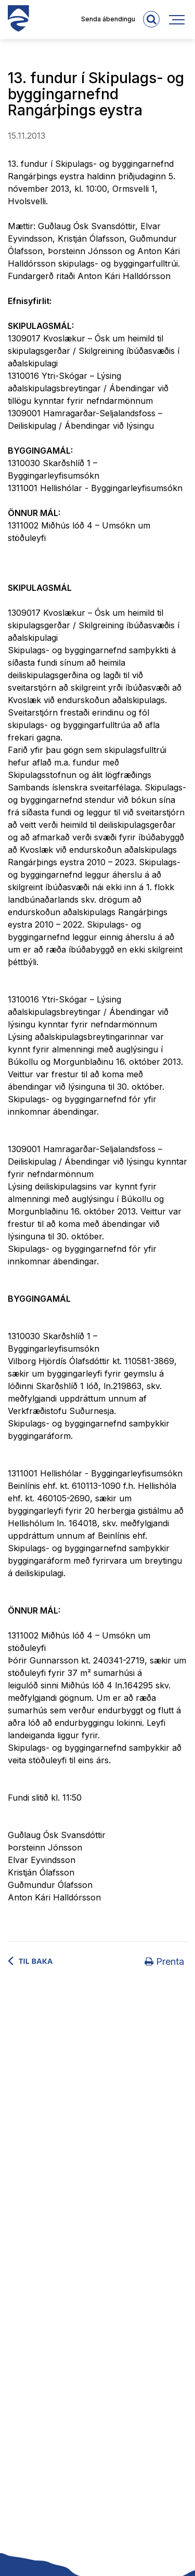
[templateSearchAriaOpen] (151, 19)
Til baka (36, 1961)
